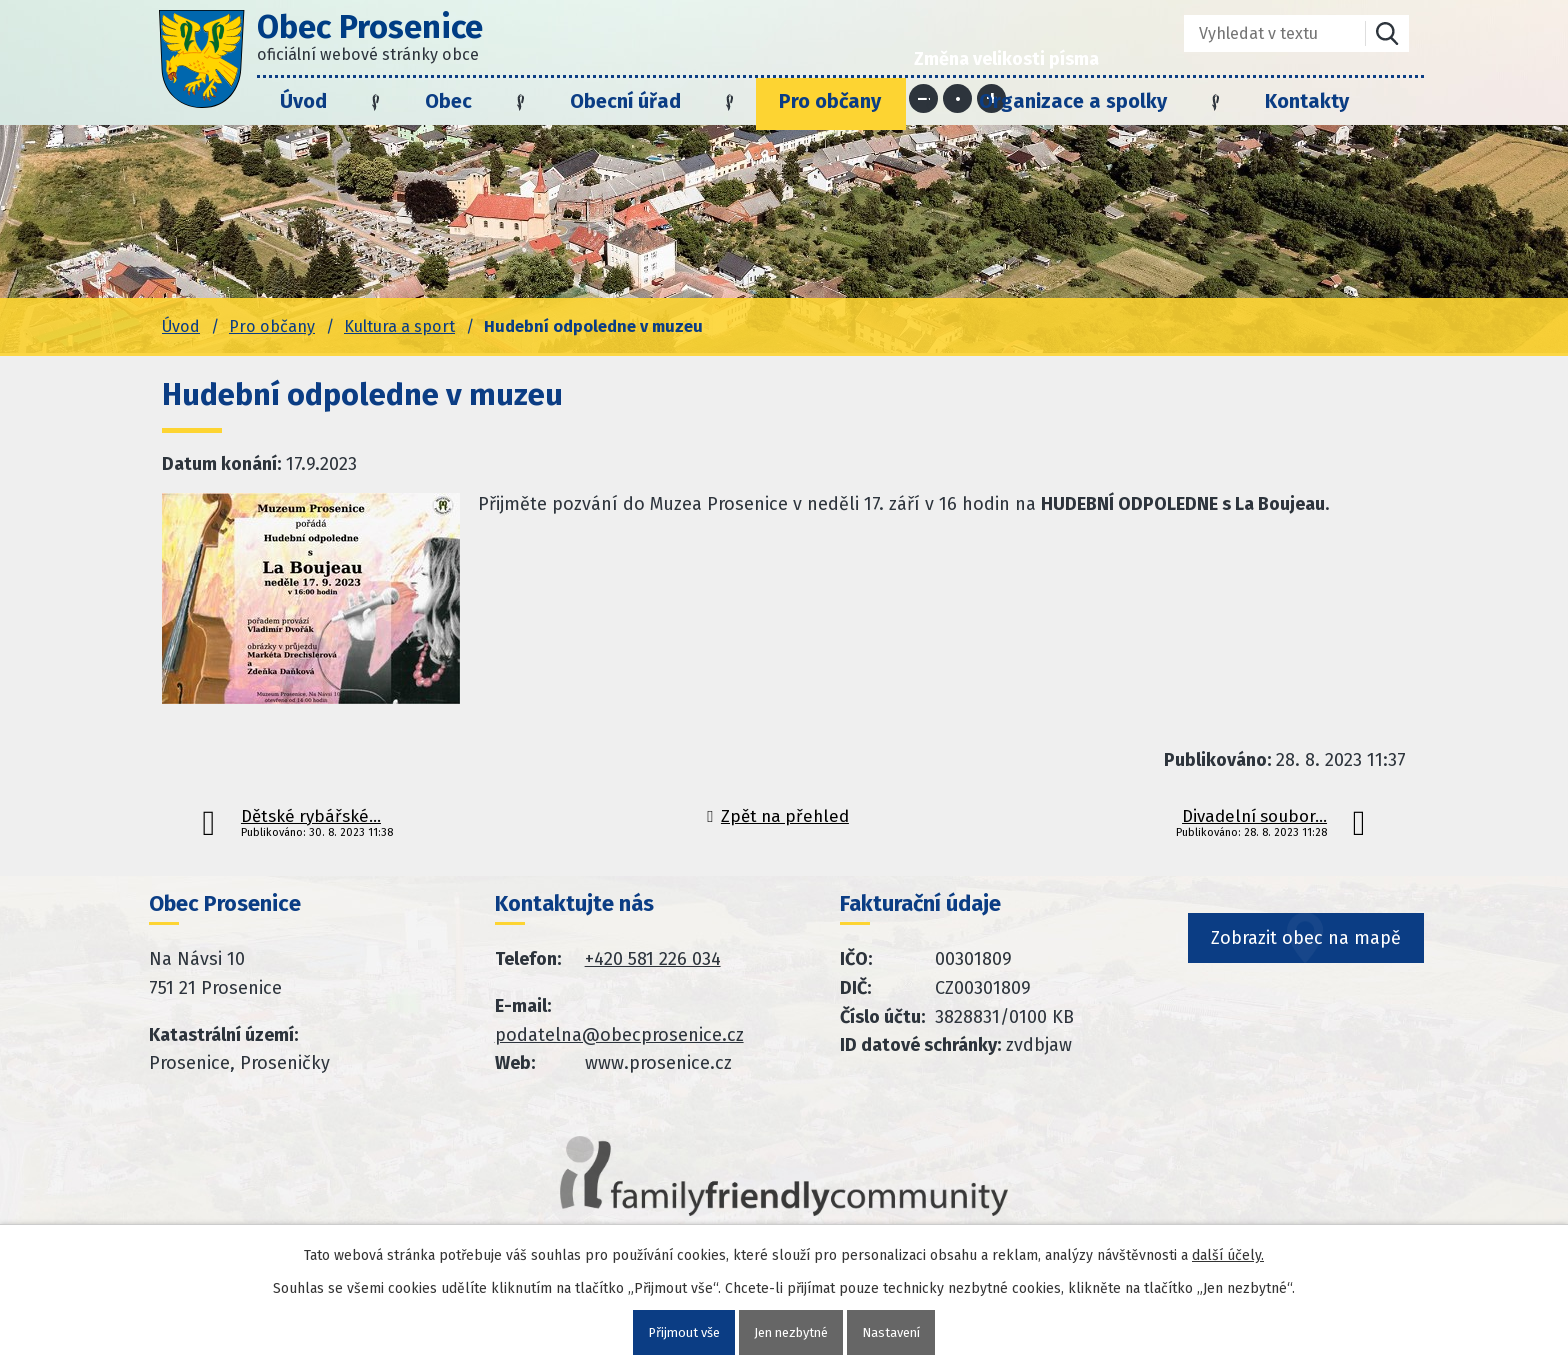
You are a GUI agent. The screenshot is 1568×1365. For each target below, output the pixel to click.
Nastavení (899, 1331)
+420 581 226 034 (653, 959)
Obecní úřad (625, 101)
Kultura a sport (399, 326)
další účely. (1228, 1253)
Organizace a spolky (1073, 101)
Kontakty (1307, 101)
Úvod (303, 101)
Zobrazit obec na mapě (1308, 972)
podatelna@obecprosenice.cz (619, 1035)
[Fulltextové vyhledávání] (1260, 33)
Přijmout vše (676, 1331)
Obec (448, 101)
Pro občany (830, 101)
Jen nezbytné (792, 1331)
